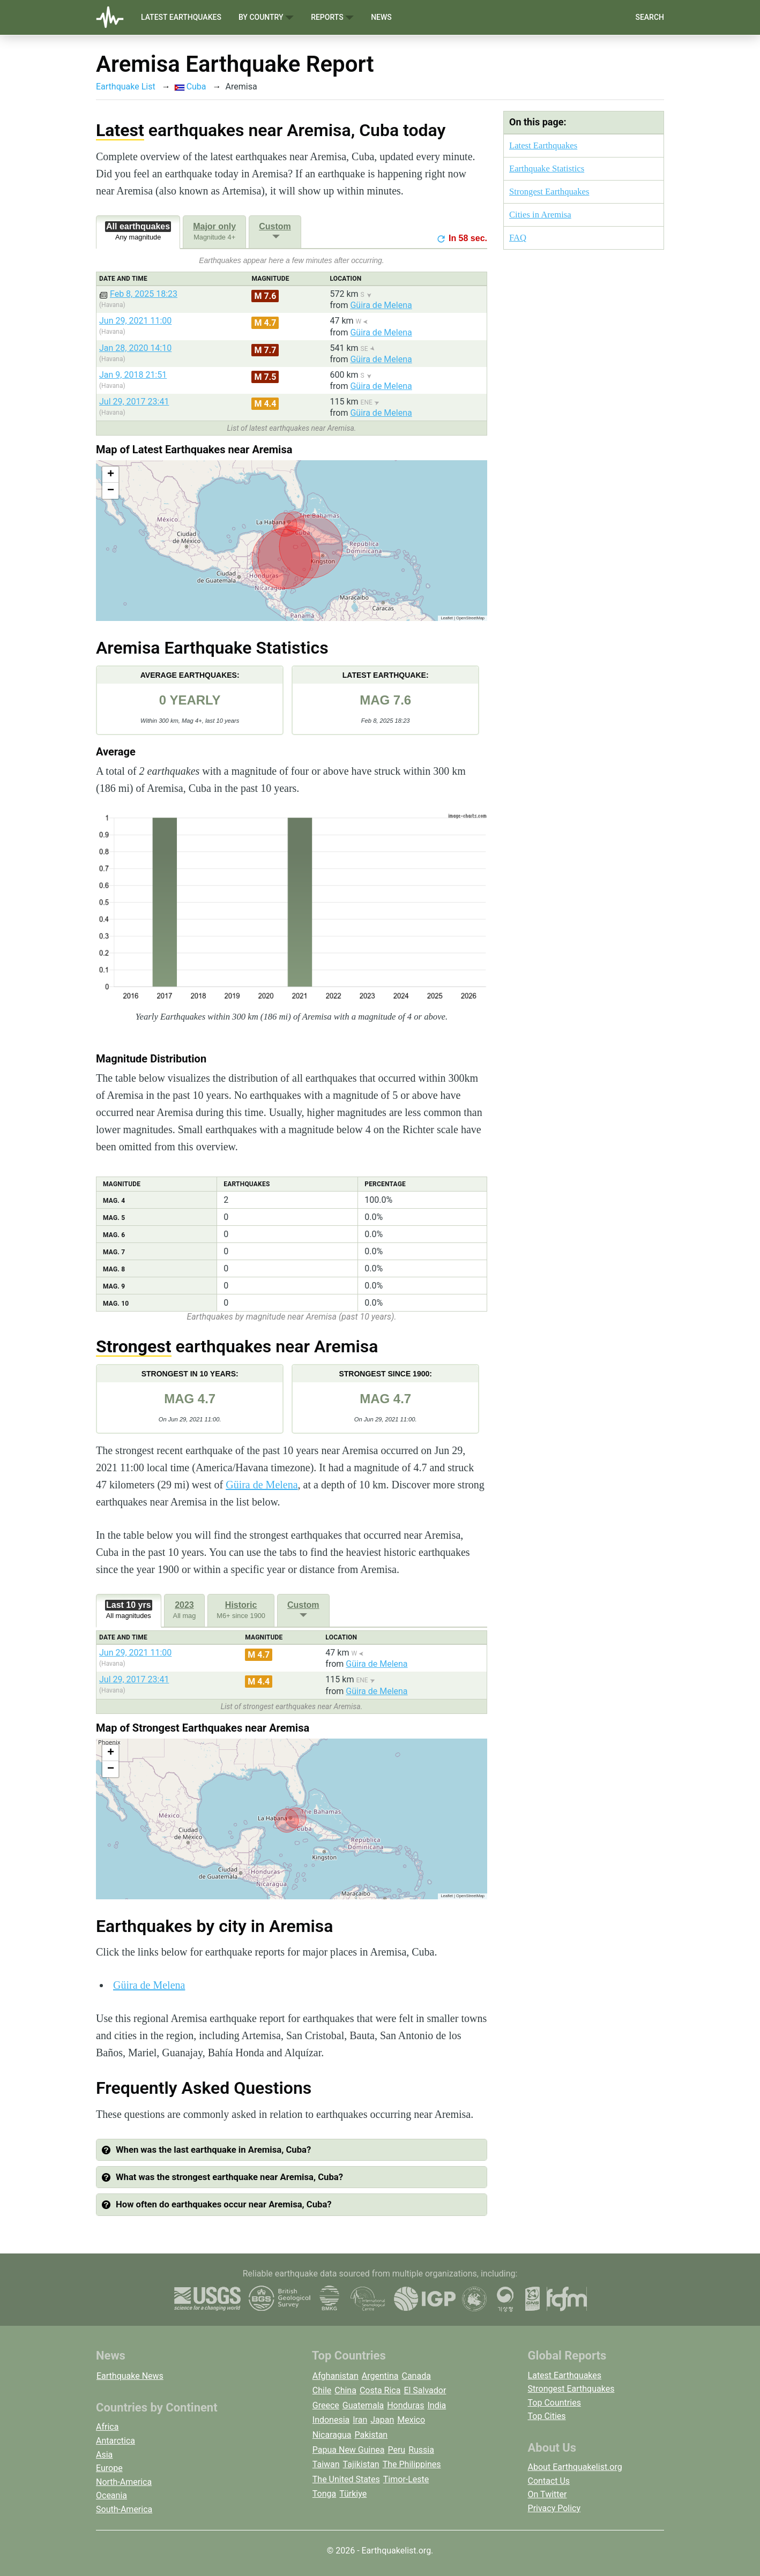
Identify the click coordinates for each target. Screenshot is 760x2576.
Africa (107, 2427)
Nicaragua (332, 2435)
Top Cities (547, 2416)
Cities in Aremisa (540, 214)
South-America (124, 2509)
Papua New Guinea (348, 2450)
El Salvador (425, 2390)
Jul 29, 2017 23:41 (134, 401)
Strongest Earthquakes (549, 191)
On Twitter (547, 2494)
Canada (415, 2376)
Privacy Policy (554, 2508)
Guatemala (363, 2405)
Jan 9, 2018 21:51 (133, 375)
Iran (360, 2420)
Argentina (380, 2376)
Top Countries (554, 2403)
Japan (382, 2420)
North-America (124, 2482)
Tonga (324, 2494)
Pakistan (371, 2435)
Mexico (411, 2420)
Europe (109, 2468)
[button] (110, 475)
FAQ (517, 238)
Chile (322, 2390)
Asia (104, 2455)
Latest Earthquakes (181, 17)
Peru (396, 2450)
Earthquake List (125, 86)
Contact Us (549, 2481)
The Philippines (412, 2464)
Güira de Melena (381, 305)
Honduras (405, 2405)
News (381, 17)
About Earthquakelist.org (575, 2467)
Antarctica (115, 2441)
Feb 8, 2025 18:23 (143, 294)
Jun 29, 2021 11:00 (135, 321)
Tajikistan (361, 2464)
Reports (332, 17)
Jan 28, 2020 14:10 (135, 348)
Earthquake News (129, 2376)
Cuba (190, 86)
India (436, 2405)
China (345, 2390)
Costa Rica (380, 2390)
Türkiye (353, 2494)
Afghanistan (335, 2376)
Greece (325, 2405)
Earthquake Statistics (546, 168)
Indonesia (331, 2420)
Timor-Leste (406, 2479)
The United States (346, 2479)
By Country (266, 17)
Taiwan (326, 2464)
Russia (421, 2450)
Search (649, 17)
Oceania (111, 2495)
